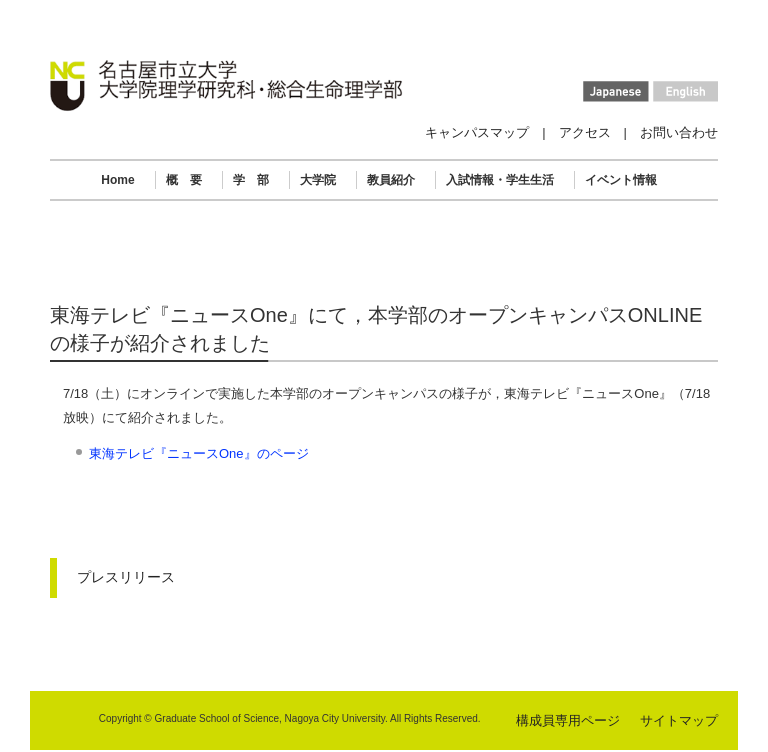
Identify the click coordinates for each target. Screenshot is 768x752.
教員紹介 (391, 180)
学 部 (251, 180)
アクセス (585, 132)
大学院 (318, 180)
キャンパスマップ (477, 132)
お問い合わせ (679, 132)
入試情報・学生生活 (500, 180)
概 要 (184, 180)
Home (117, 180)
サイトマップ (679, 720)
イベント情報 (621, 180)
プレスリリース (126, 577)
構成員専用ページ (568, 720)
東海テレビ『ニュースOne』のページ (199, 453)
